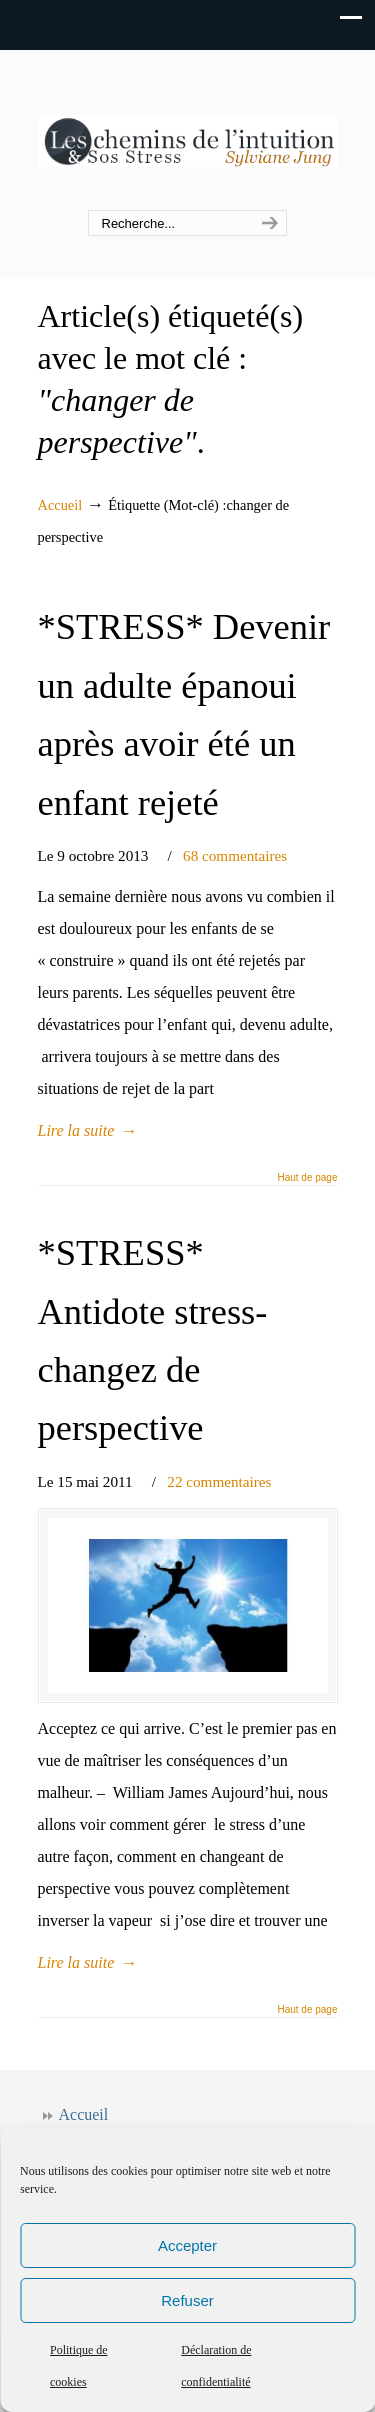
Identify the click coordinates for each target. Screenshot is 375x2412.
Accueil (60, 505)
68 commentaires (235, 855)
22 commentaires (219, 1481)
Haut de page (307, 1178)
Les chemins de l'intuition (188, 131)
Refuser (187, 2300)
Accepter (187, 2245)
